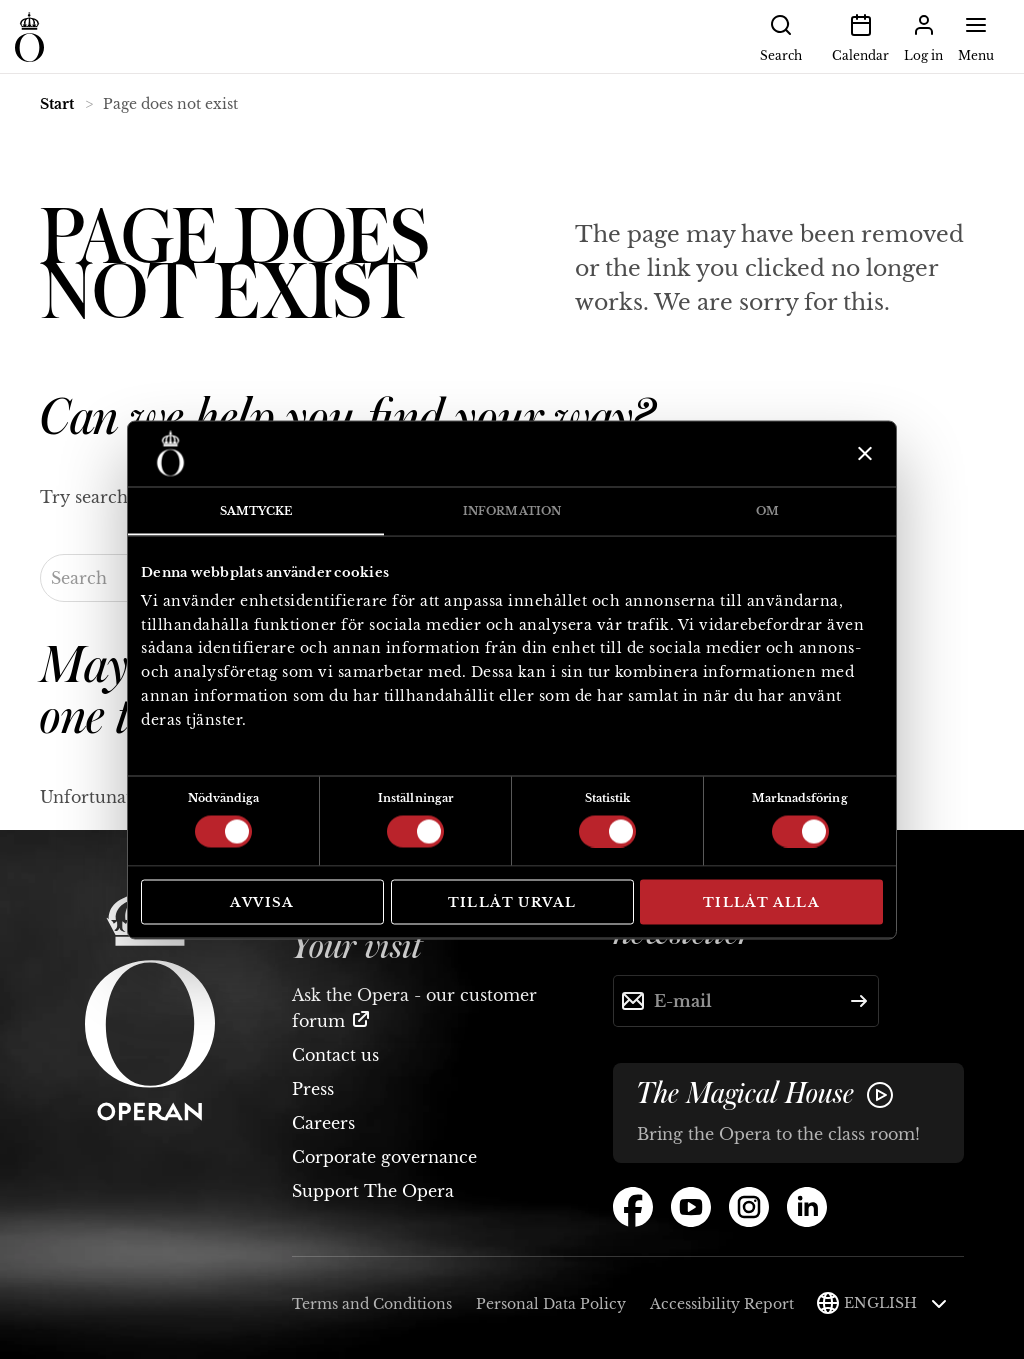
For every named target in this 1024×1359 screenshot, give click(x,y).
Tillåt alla (761, 901)
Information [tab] (512, 510)
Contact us (335, 1055)
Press (313, 1089)
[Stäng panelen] (862, 454)
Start (57, 104)
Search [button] (781, 36)
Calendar (860, 36)
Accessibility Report (722, 1304)
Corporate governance (384, 1157)
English (895, 1303)
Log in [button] (923, 36)
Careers (323, 1123)
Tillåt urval (512, 901)
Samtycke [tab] (256, 510)
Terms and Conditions (372, 1304)
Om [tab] (767, 510)
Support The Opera (373, 1191)
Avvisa (262, 901)
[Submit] (859, 1001)
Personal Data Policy (551, 1304)
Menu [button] (976, 36)
